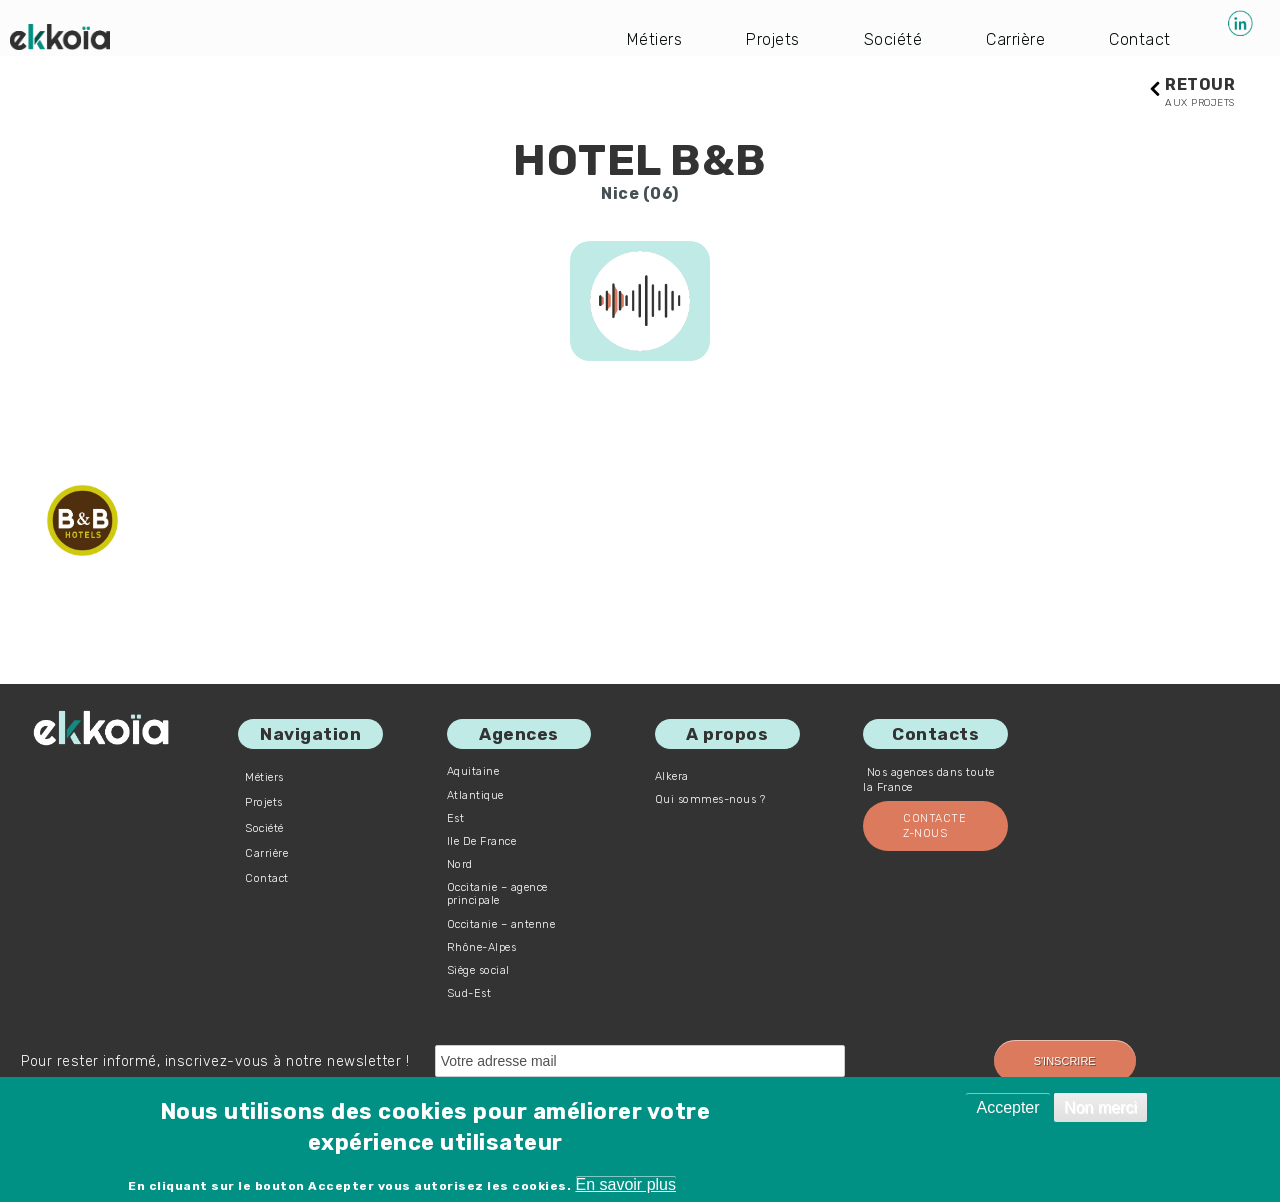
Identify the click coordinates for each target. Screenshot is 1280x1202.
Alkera (672, 776)
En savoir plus (626, 1184)
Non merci (1100, 1107)
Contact (1140, 39)
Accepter (1007, 1107)
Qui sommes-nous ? (710, 799)
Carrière (1015, 39)
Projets (773, 39)
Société (893, 39)
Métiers (655, 39)
